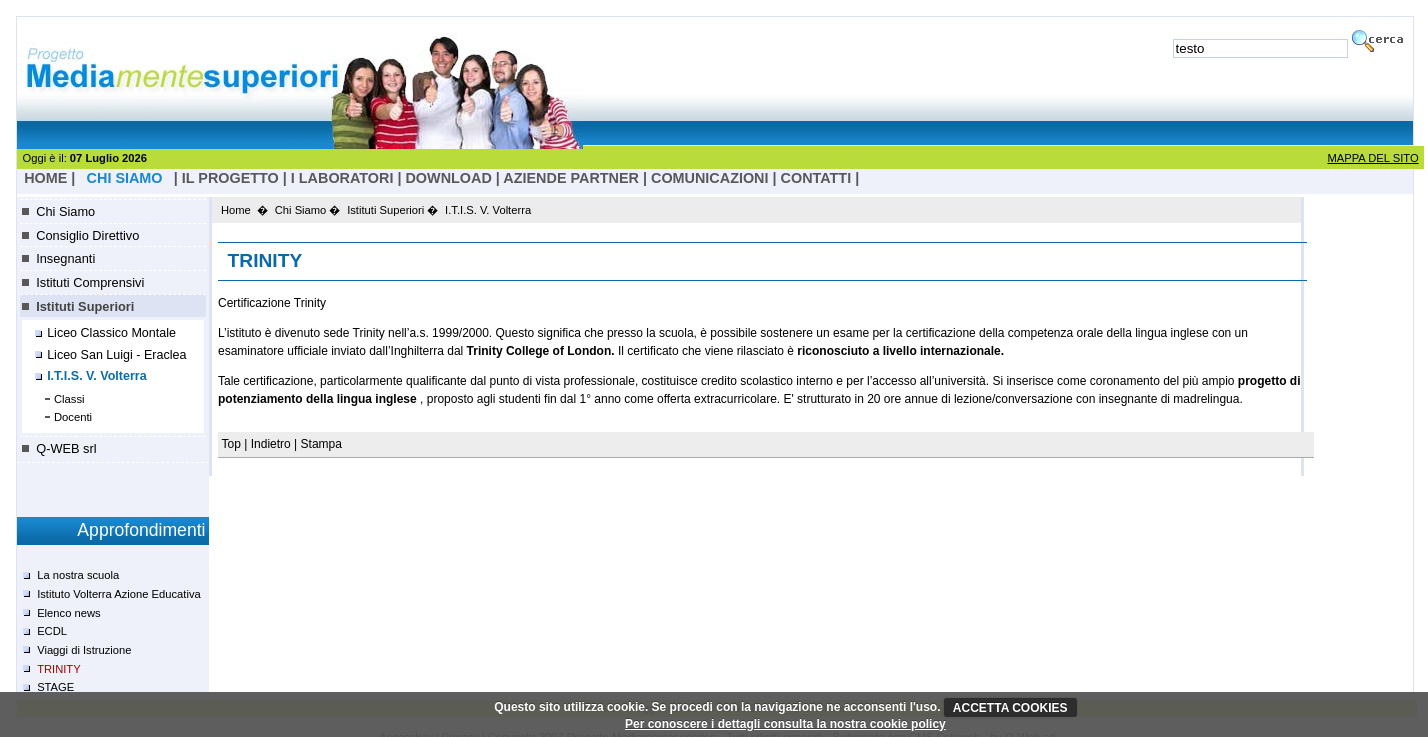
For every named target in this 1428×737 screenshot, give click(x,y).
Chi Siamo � (308, 210)
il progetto (230, 178)
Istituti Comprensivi (90, 282)
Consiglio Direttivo (87, 235)
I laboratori (342, 178)
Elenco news (68, 613)
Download (448, 178)
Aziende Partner (571, 178)
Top (233, 444)
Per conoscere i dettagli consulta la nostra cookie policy (785, 724)
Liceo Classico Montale (111, 333)
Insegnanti (65, 258)
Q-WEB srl (66, 448)
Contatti (816, 178)
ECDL (52, 631)
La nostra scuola (78, 575)
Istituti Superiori (85, 306)
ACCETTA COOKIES (1010, 708)
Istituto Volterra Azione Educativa (119, 594)
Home (236, 210)
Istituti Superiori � (392, 210)
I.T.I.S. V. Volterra (97, 376)
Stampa (321, 444)
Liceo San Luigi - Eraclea (116, 355)
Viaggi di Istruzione (84, 650)
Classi (69, 399)
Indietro (271, 444)
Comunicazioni (710, 178)
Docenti (73, 417)
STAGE (55, 687)
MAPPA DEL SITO (1372, 158)
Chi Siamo (65, 211)
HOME (45, 178)
